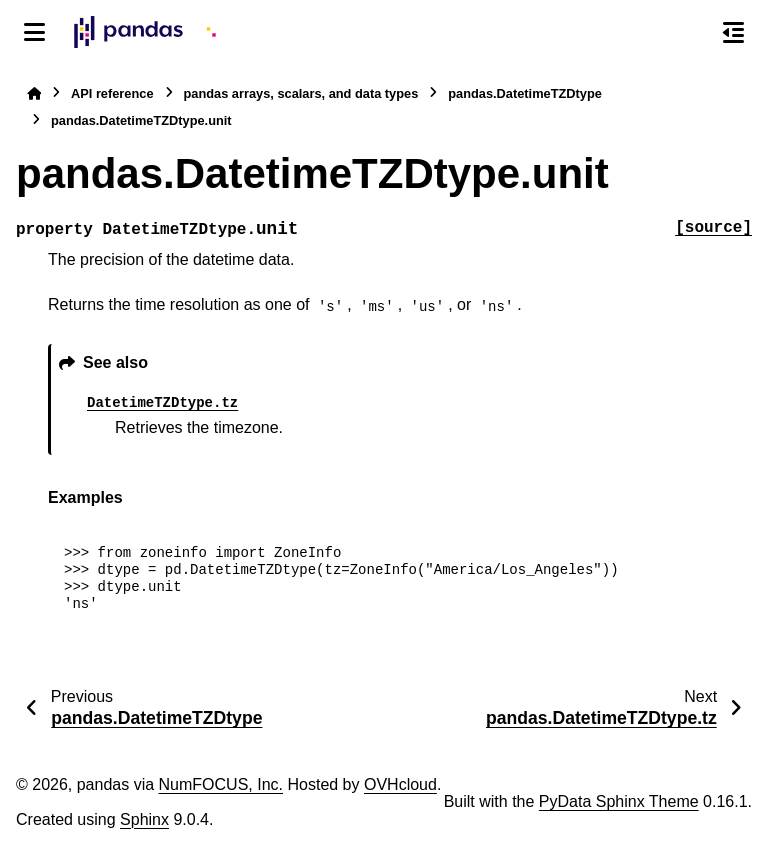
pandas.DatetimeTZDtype (525, 93)
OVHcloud (400, 784)
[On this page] (733, 32)
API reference (112, 93)
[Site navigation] (34, 32)
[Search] (691, 33)
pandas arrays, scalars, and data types (301, 93)
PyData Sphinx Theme (619, 801)
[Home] (34, 93)
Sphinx (144, 819)
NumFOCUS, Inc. (221, 784)
